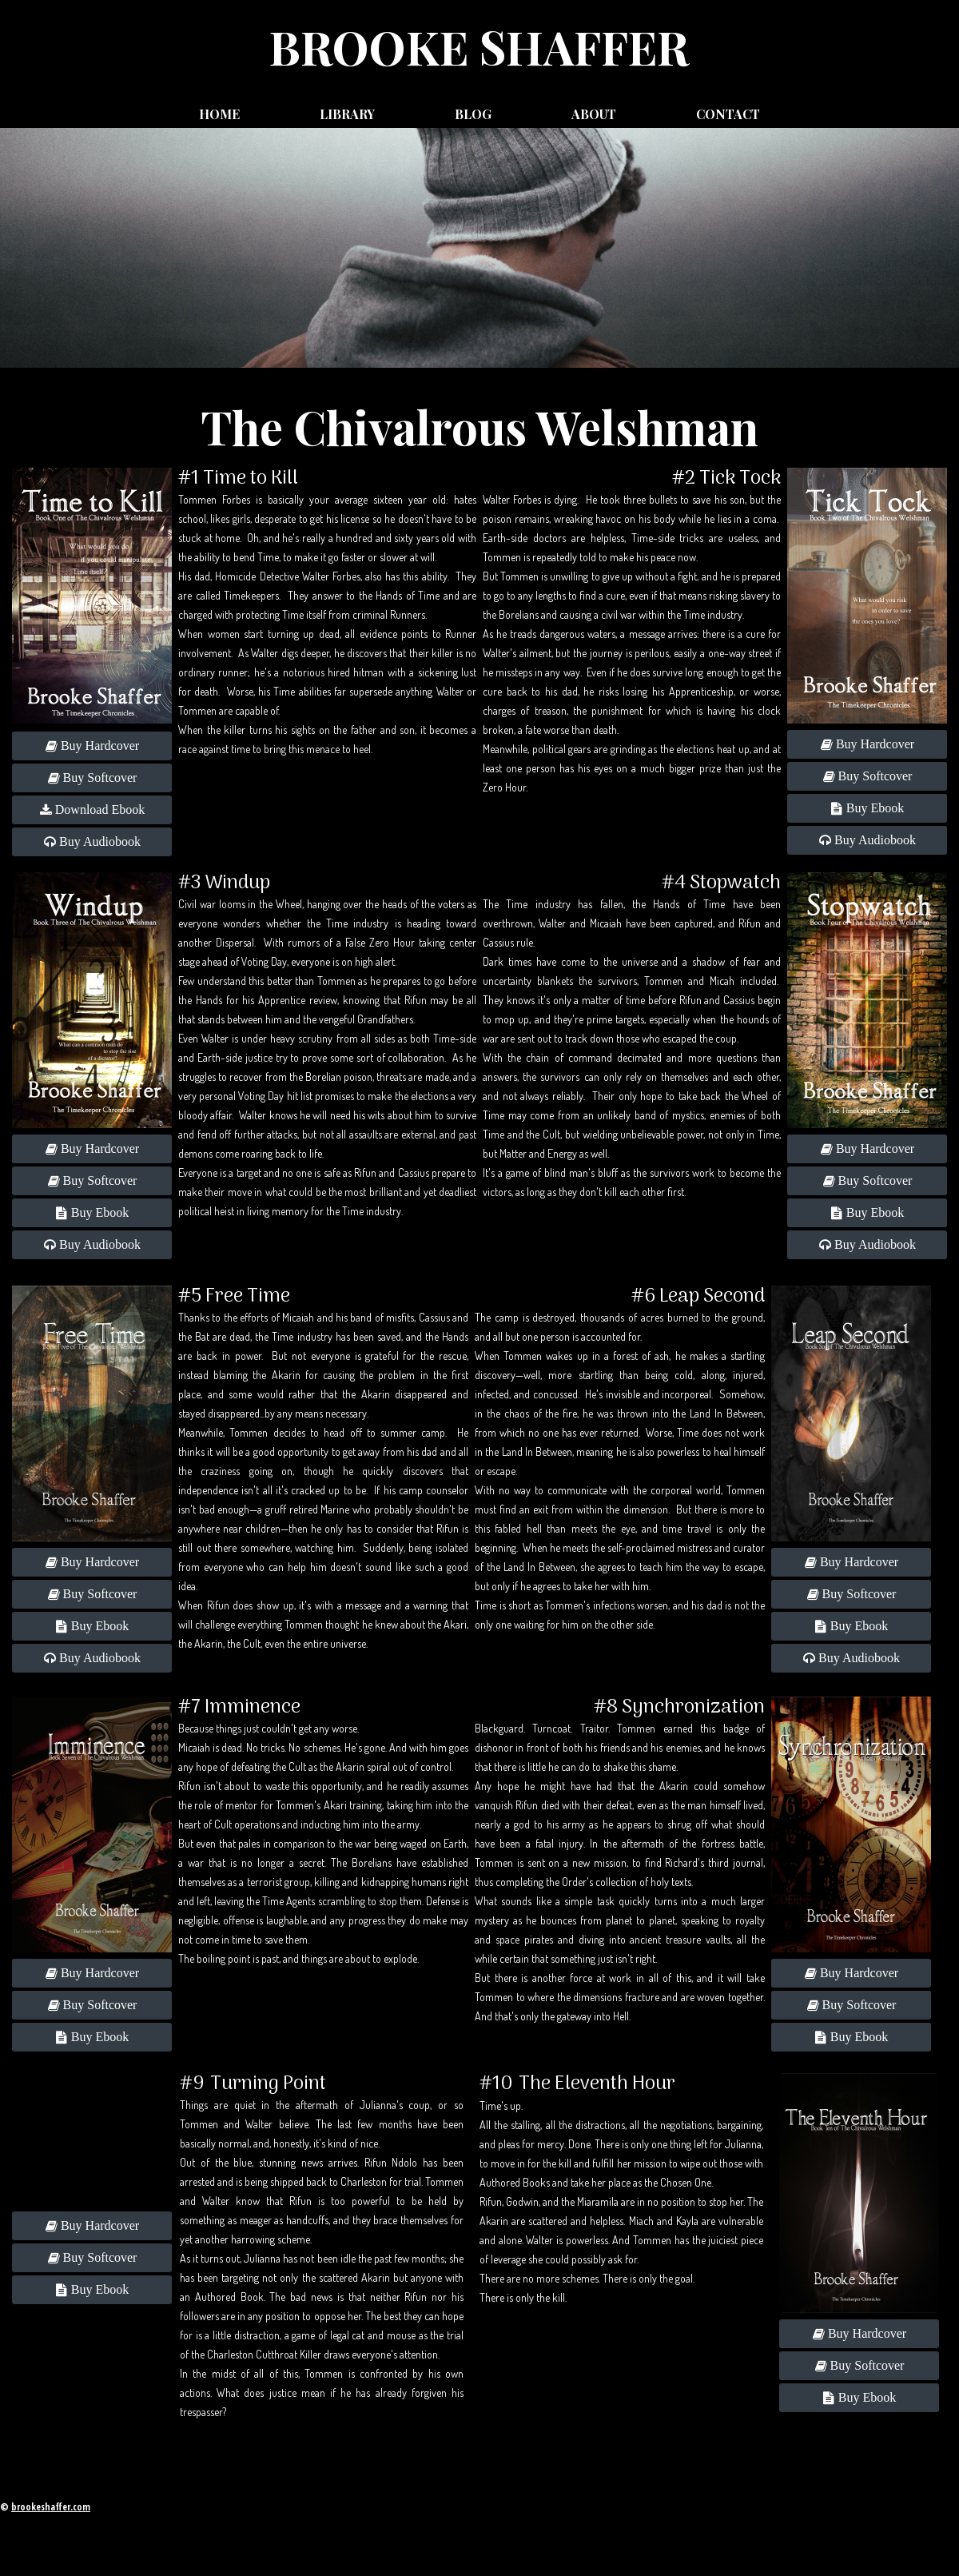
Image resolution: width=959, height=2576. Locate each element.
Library (347, 114)
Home (219, 114)
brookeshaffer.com (50, 2507)
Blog (473, 114)
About (593, 114)
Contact (728, 114)
